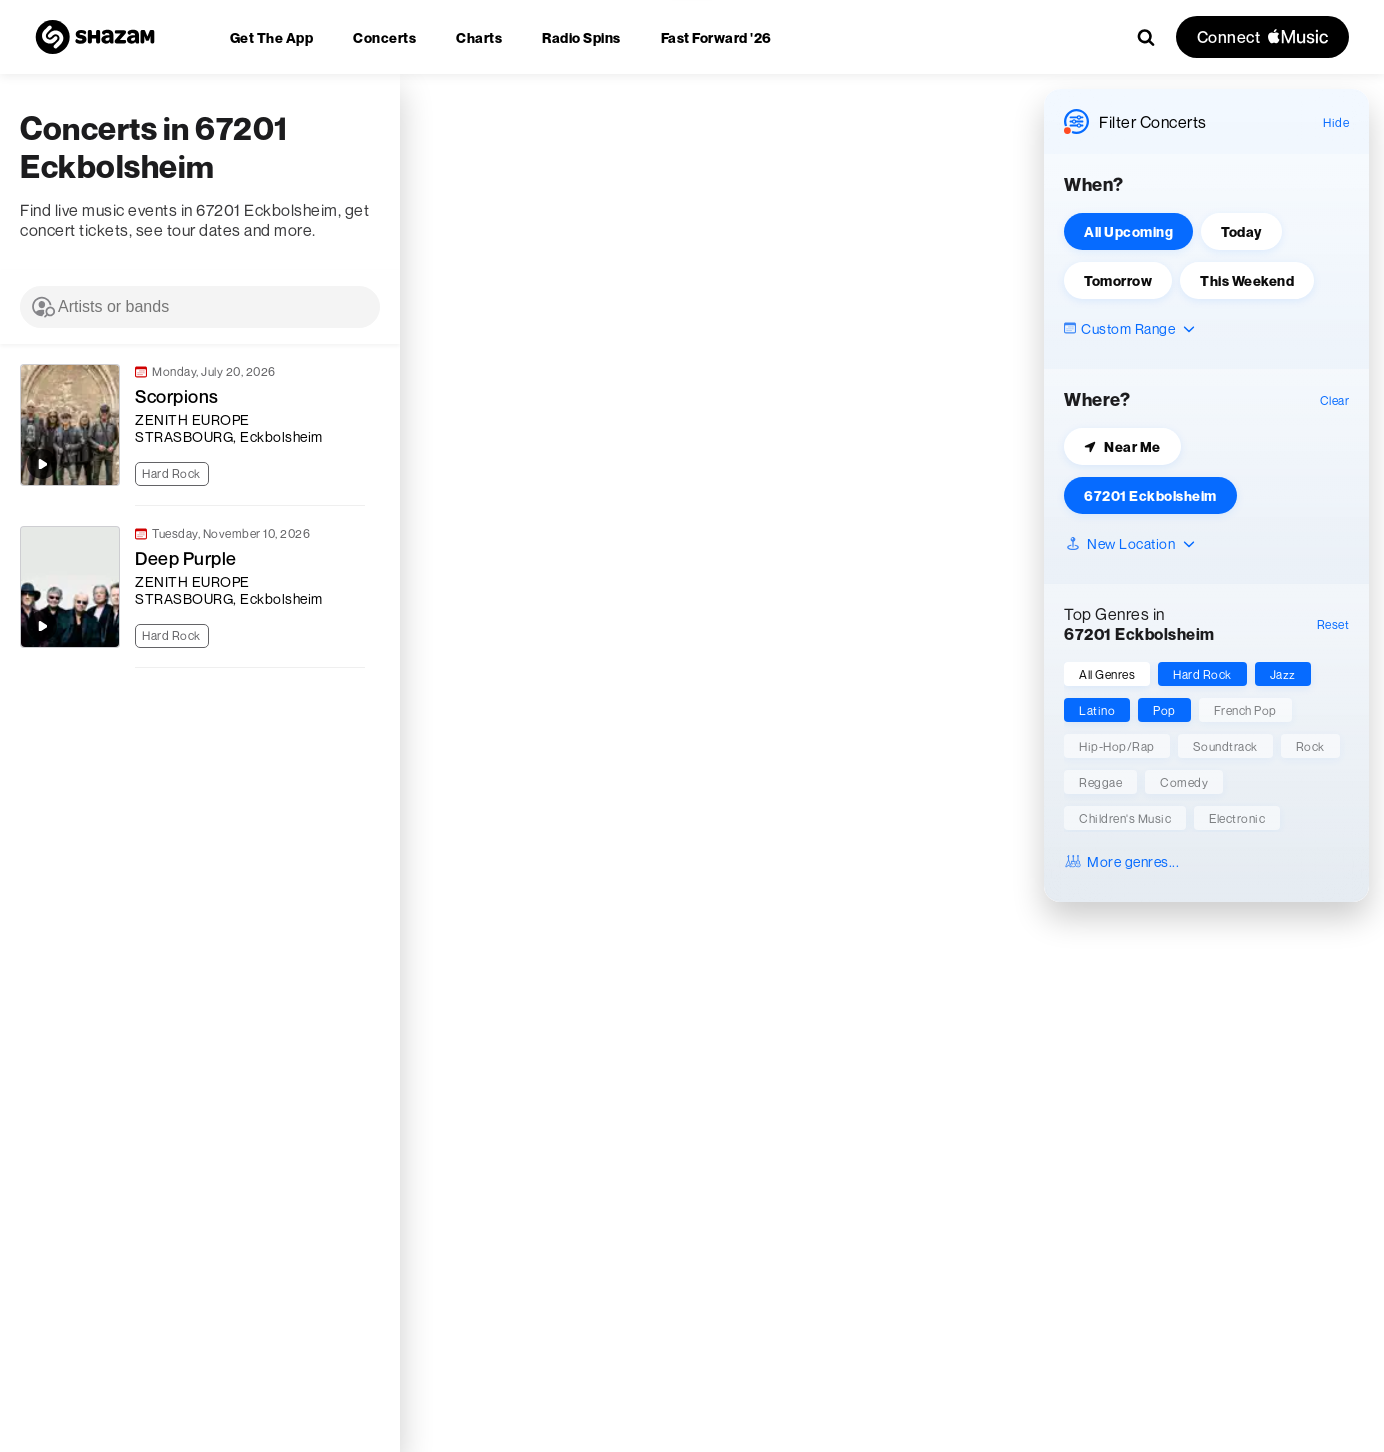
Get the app (272, 37)
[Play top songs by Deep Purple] (42, 626)
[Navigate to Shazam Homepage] (95, 37)
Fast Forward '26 (716, 37)
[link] (190, 425)
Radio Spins (581, 37)
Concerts (384, 37)
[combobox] (200, 307)
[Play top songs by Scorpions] (42, 464)
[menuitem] (272, 37)
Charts (479, 37)
